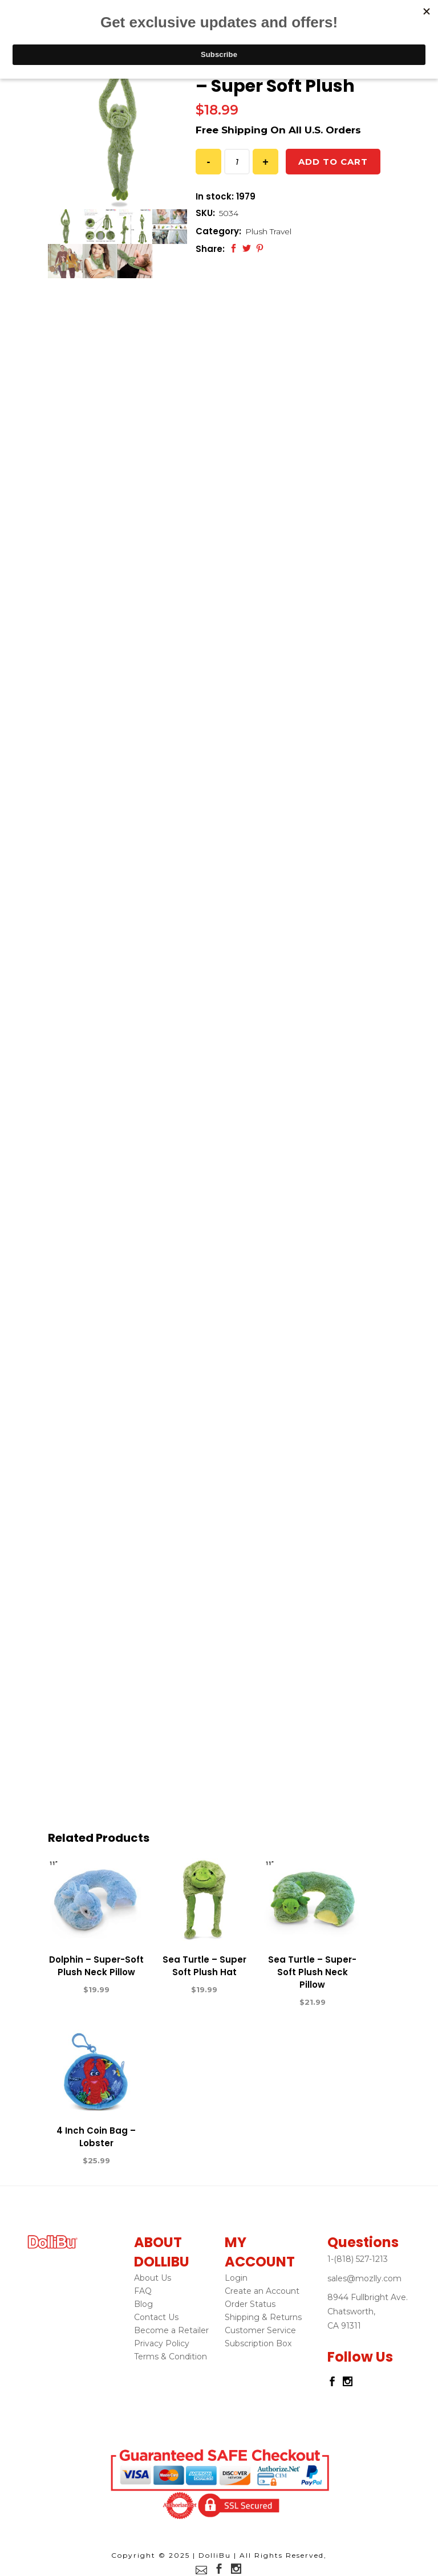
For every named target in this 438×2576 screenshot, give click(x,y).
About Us (152, 2278)
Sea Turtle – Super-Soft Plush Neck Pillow (312, 1972)
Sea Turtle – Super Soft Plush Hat (204, 1966)
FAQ (143, 2291)
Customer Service (260, 2330)
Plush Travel (268, 231)
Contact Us (156, 2317)
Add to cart (333, 161)
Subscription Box (258, 2343)
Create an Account (262, 2291)
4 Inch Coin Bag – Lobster (96, 2137)
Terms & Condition (170, 2356)
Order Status (250, 2304)
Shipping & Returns (263, 2317)
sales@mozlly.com (364, 2278)
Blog (143, 2304)
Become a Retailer (171, 2330)
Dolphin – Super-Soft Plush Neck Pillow (96, 1966)
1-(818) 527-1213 (357, 2259)
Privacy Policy (161, 2343)
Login (236, 2278)
